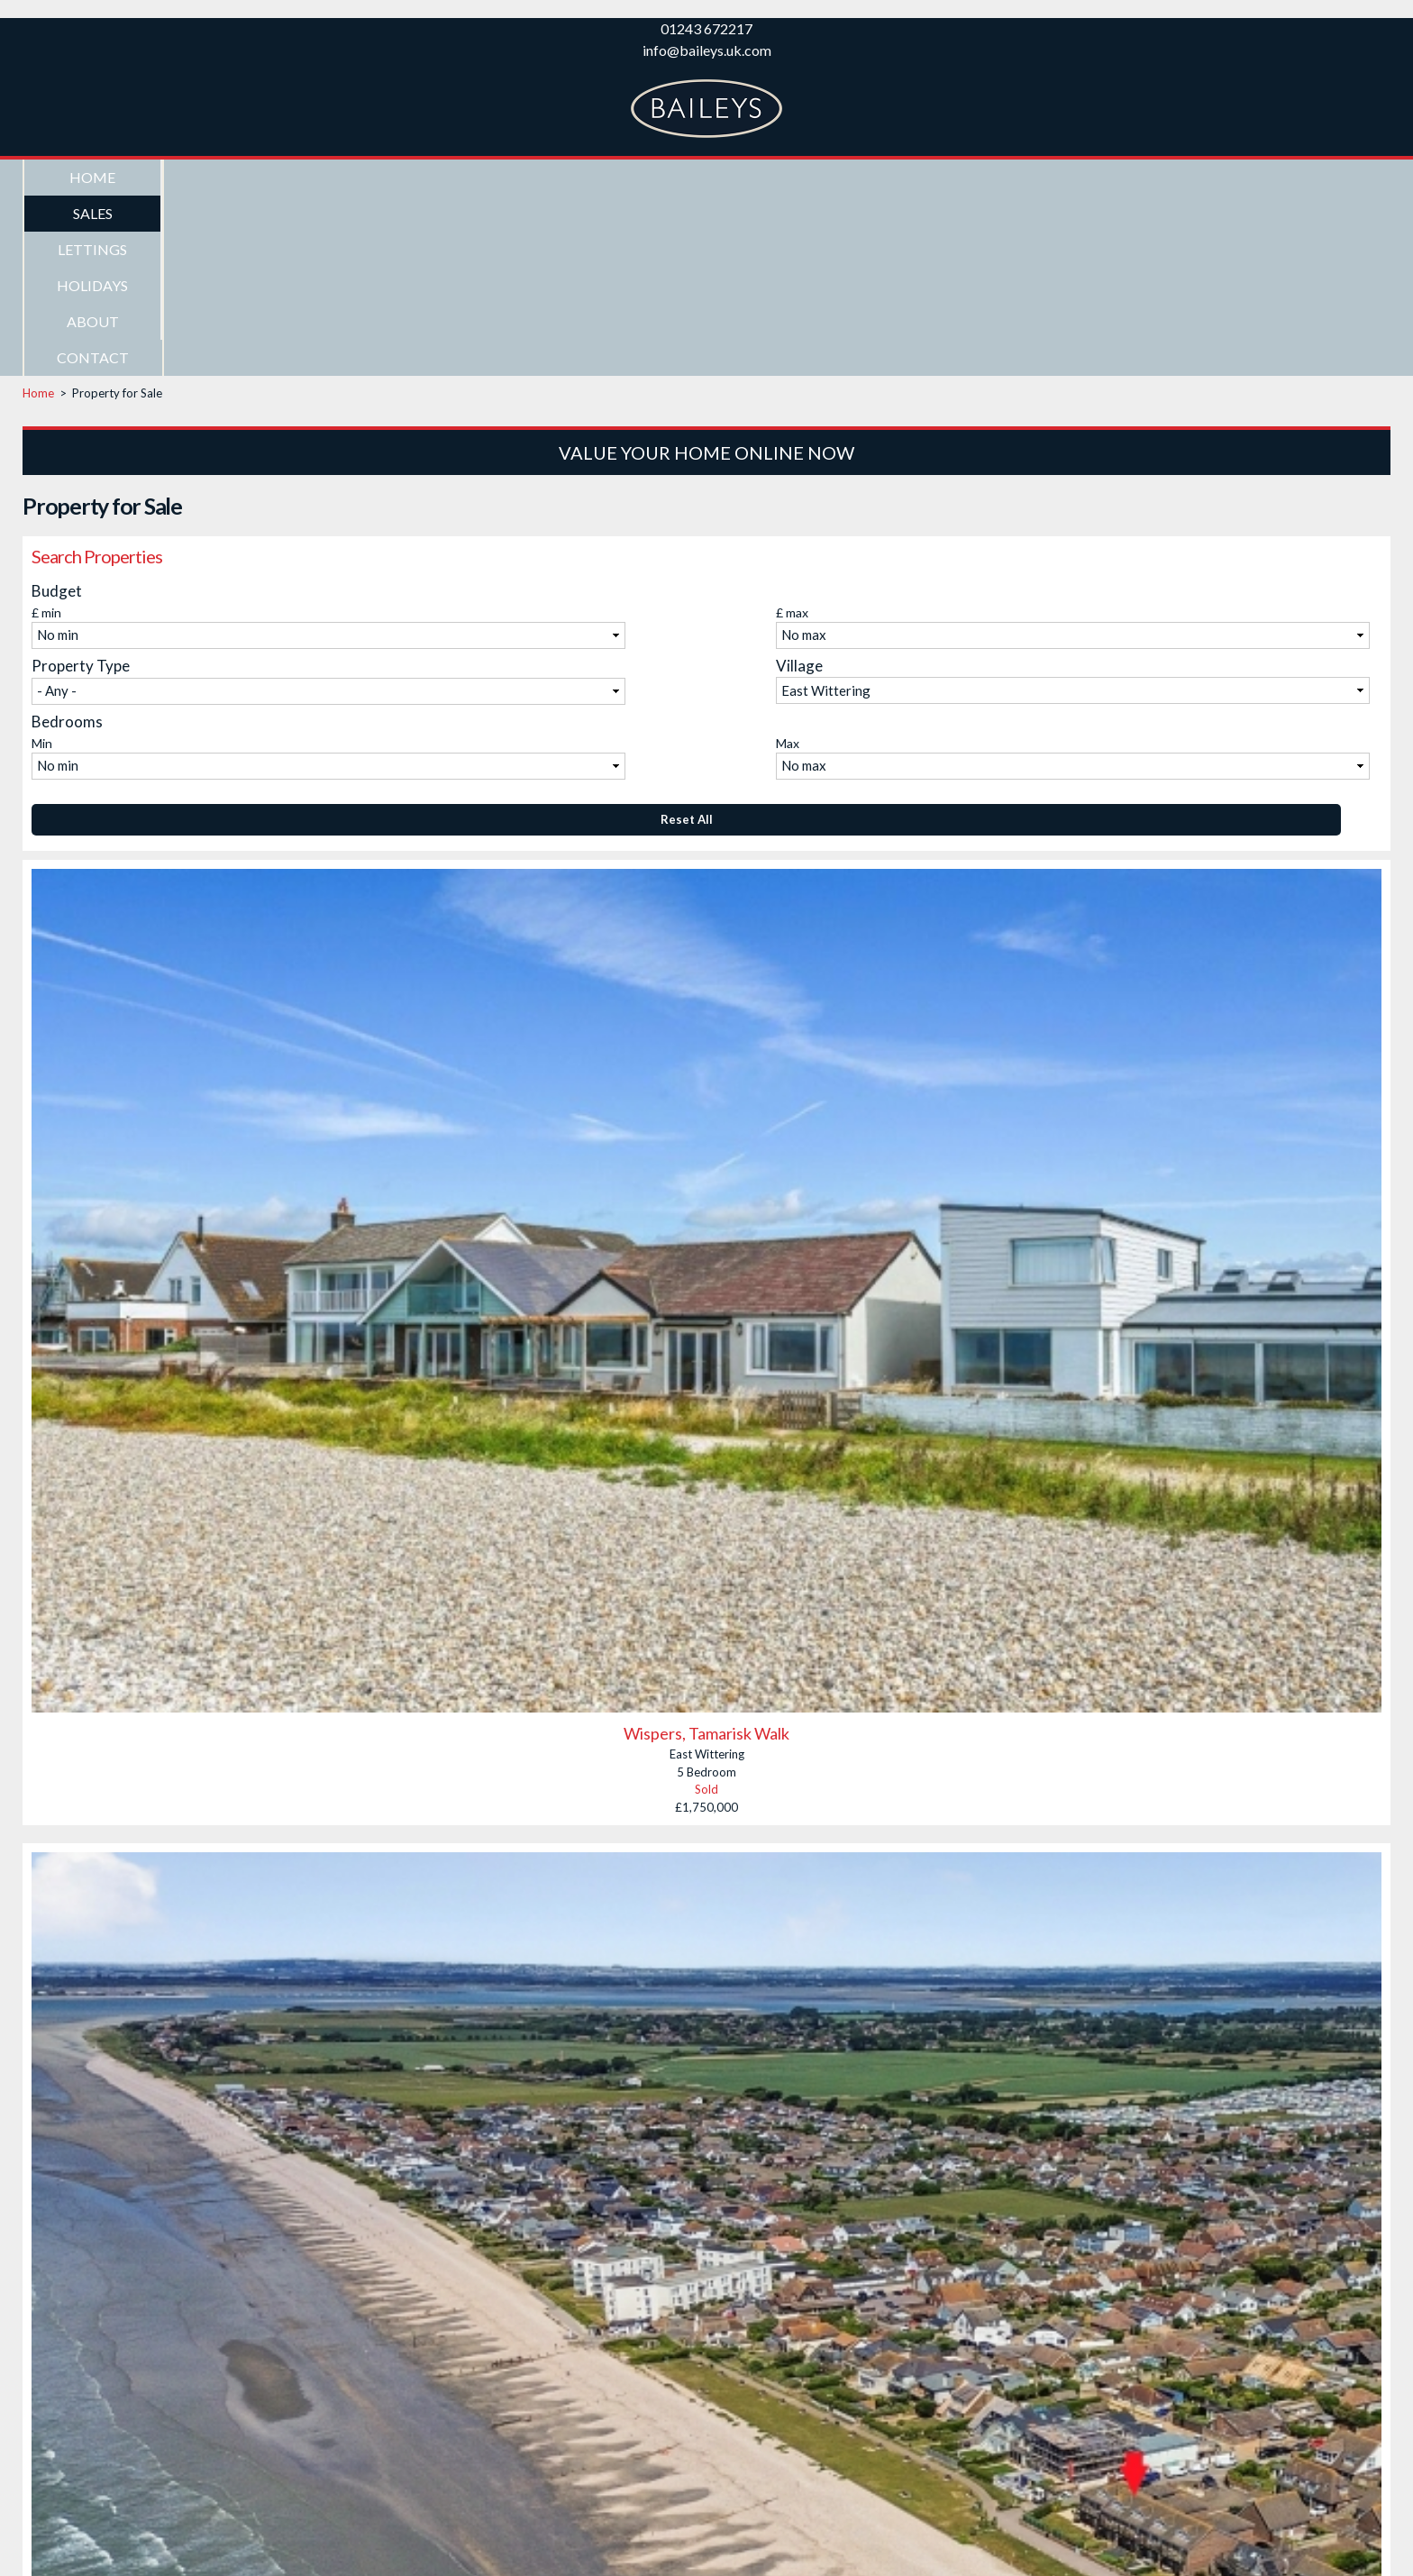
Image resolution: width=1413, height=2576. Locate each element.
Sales (231, 177)
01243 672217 (706, 28)
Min (42, 563)
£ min (46, 432)
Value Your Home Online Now (706, 272)
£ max (792, 432)
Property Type (81, 485)
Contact (782, 177)
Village (799, 485)
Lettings (368, 177)
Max (787, 563)
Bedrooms (67, 541)
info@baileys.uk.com (707, 50)
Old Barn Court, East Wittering (706, 2536)
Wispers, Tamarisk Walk (706, 1553)
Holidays (506, 177)
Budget (57, 410)
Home (92, 177)
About (644, 177)
